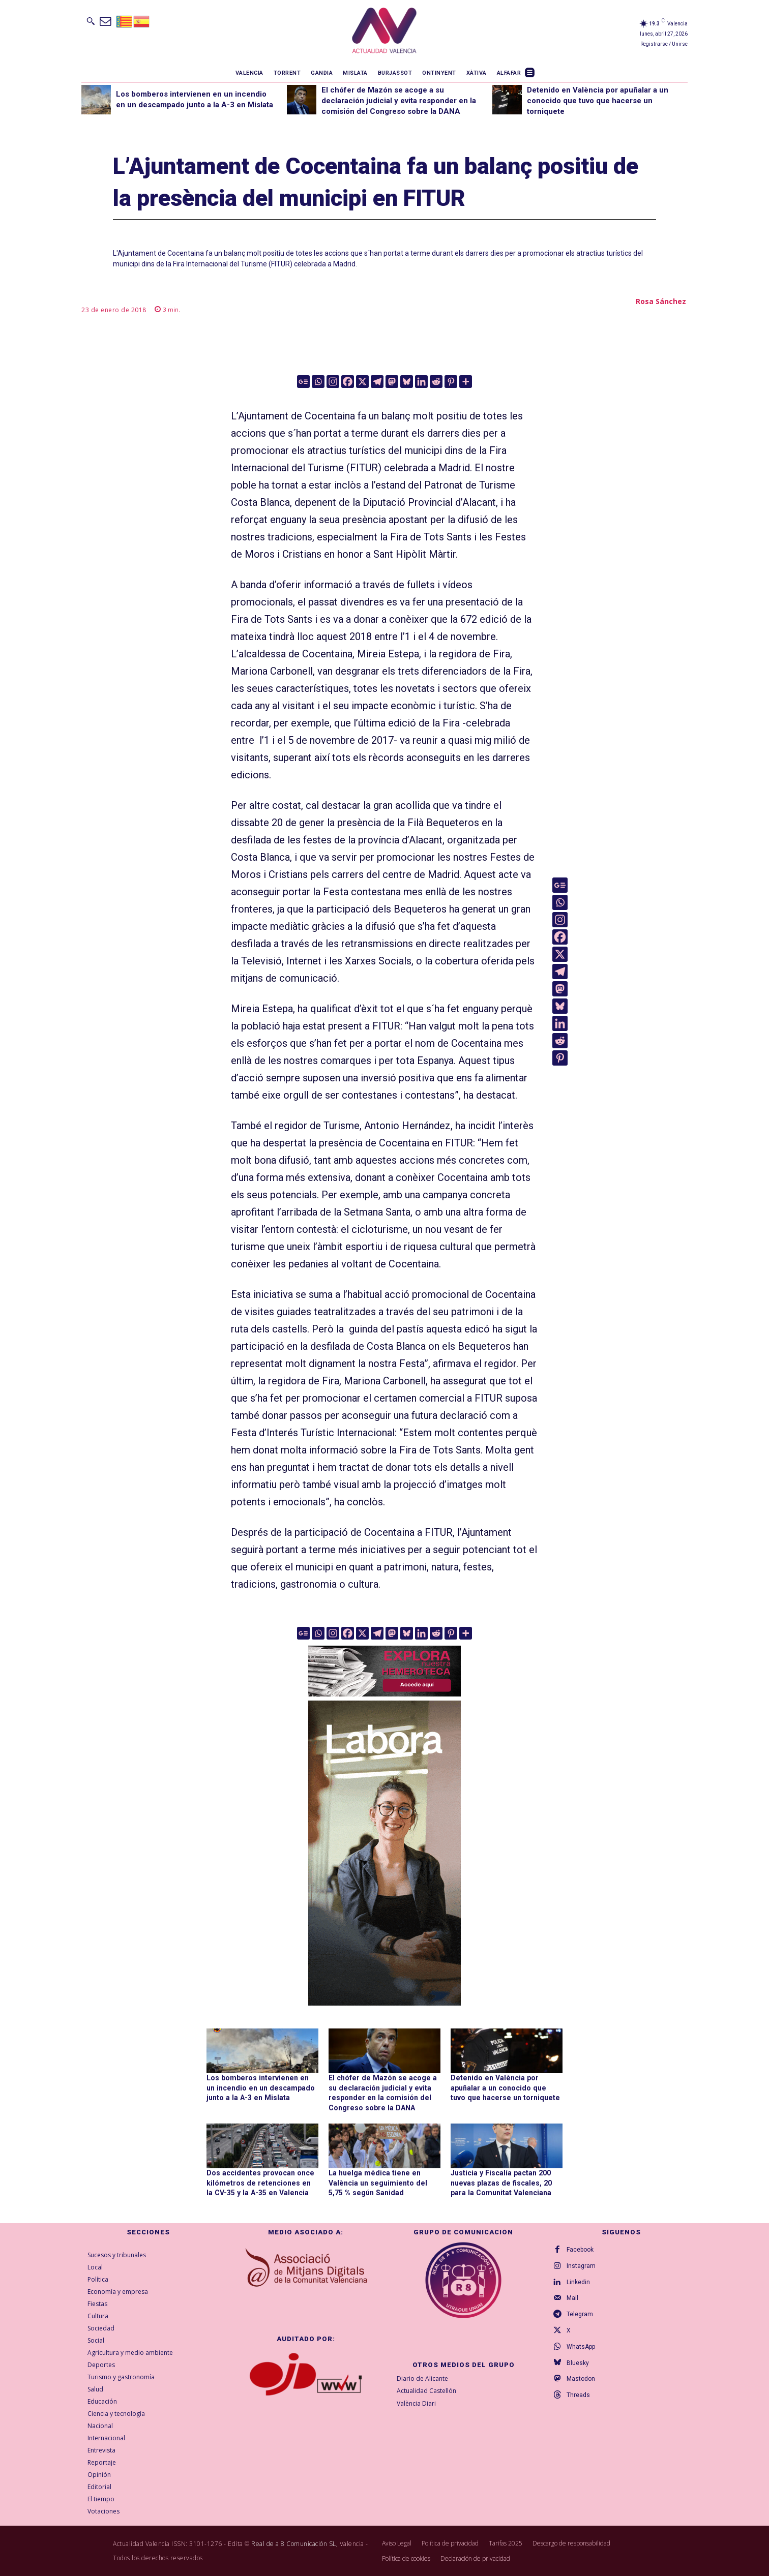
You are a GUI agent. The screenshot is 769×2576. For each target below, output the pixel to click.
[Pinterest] (451, 381)
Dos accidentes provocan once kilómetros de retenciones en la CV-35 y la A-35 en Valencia (260, 2182)
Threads (578, 2396)
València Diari (416, 2403)
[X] (362, 381)
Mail (572, 2298)
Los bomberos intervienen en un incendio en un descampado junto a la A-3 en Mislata (260, 2088)
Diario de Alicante (422, 2378)
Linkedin (578, 2282)
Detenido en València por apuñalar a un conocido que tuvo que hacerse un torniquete (597, 100)
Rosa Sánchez (661, 301)
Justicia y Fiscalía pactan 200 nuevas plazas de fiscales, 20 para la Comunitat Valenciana (500, 2182)
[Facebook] (347, 381)
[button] (90, 21)
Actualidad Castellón (426, 2390)
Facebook (580, 2249)
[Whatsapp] (318, 381)
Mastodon (581, 2379)
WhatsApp (581, 2347)
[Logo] (384, 32)
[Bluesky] (406, 381)
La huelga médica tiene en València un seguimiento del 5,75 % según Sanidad (384, 2182)
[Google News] (303, 381)
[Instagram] (333, 381)
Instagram (581, 2265)
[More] (465, 381)
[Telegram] (377, 381)
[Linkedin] (421, 381)
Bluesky (578, 2363)
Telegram (580, 2314)
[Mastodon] (392, 381)
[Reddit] (436, 381)
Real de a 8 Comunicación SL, (294, 2543)
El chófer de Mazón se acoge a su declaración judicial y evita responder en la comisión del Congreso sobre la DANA (398, 100)
